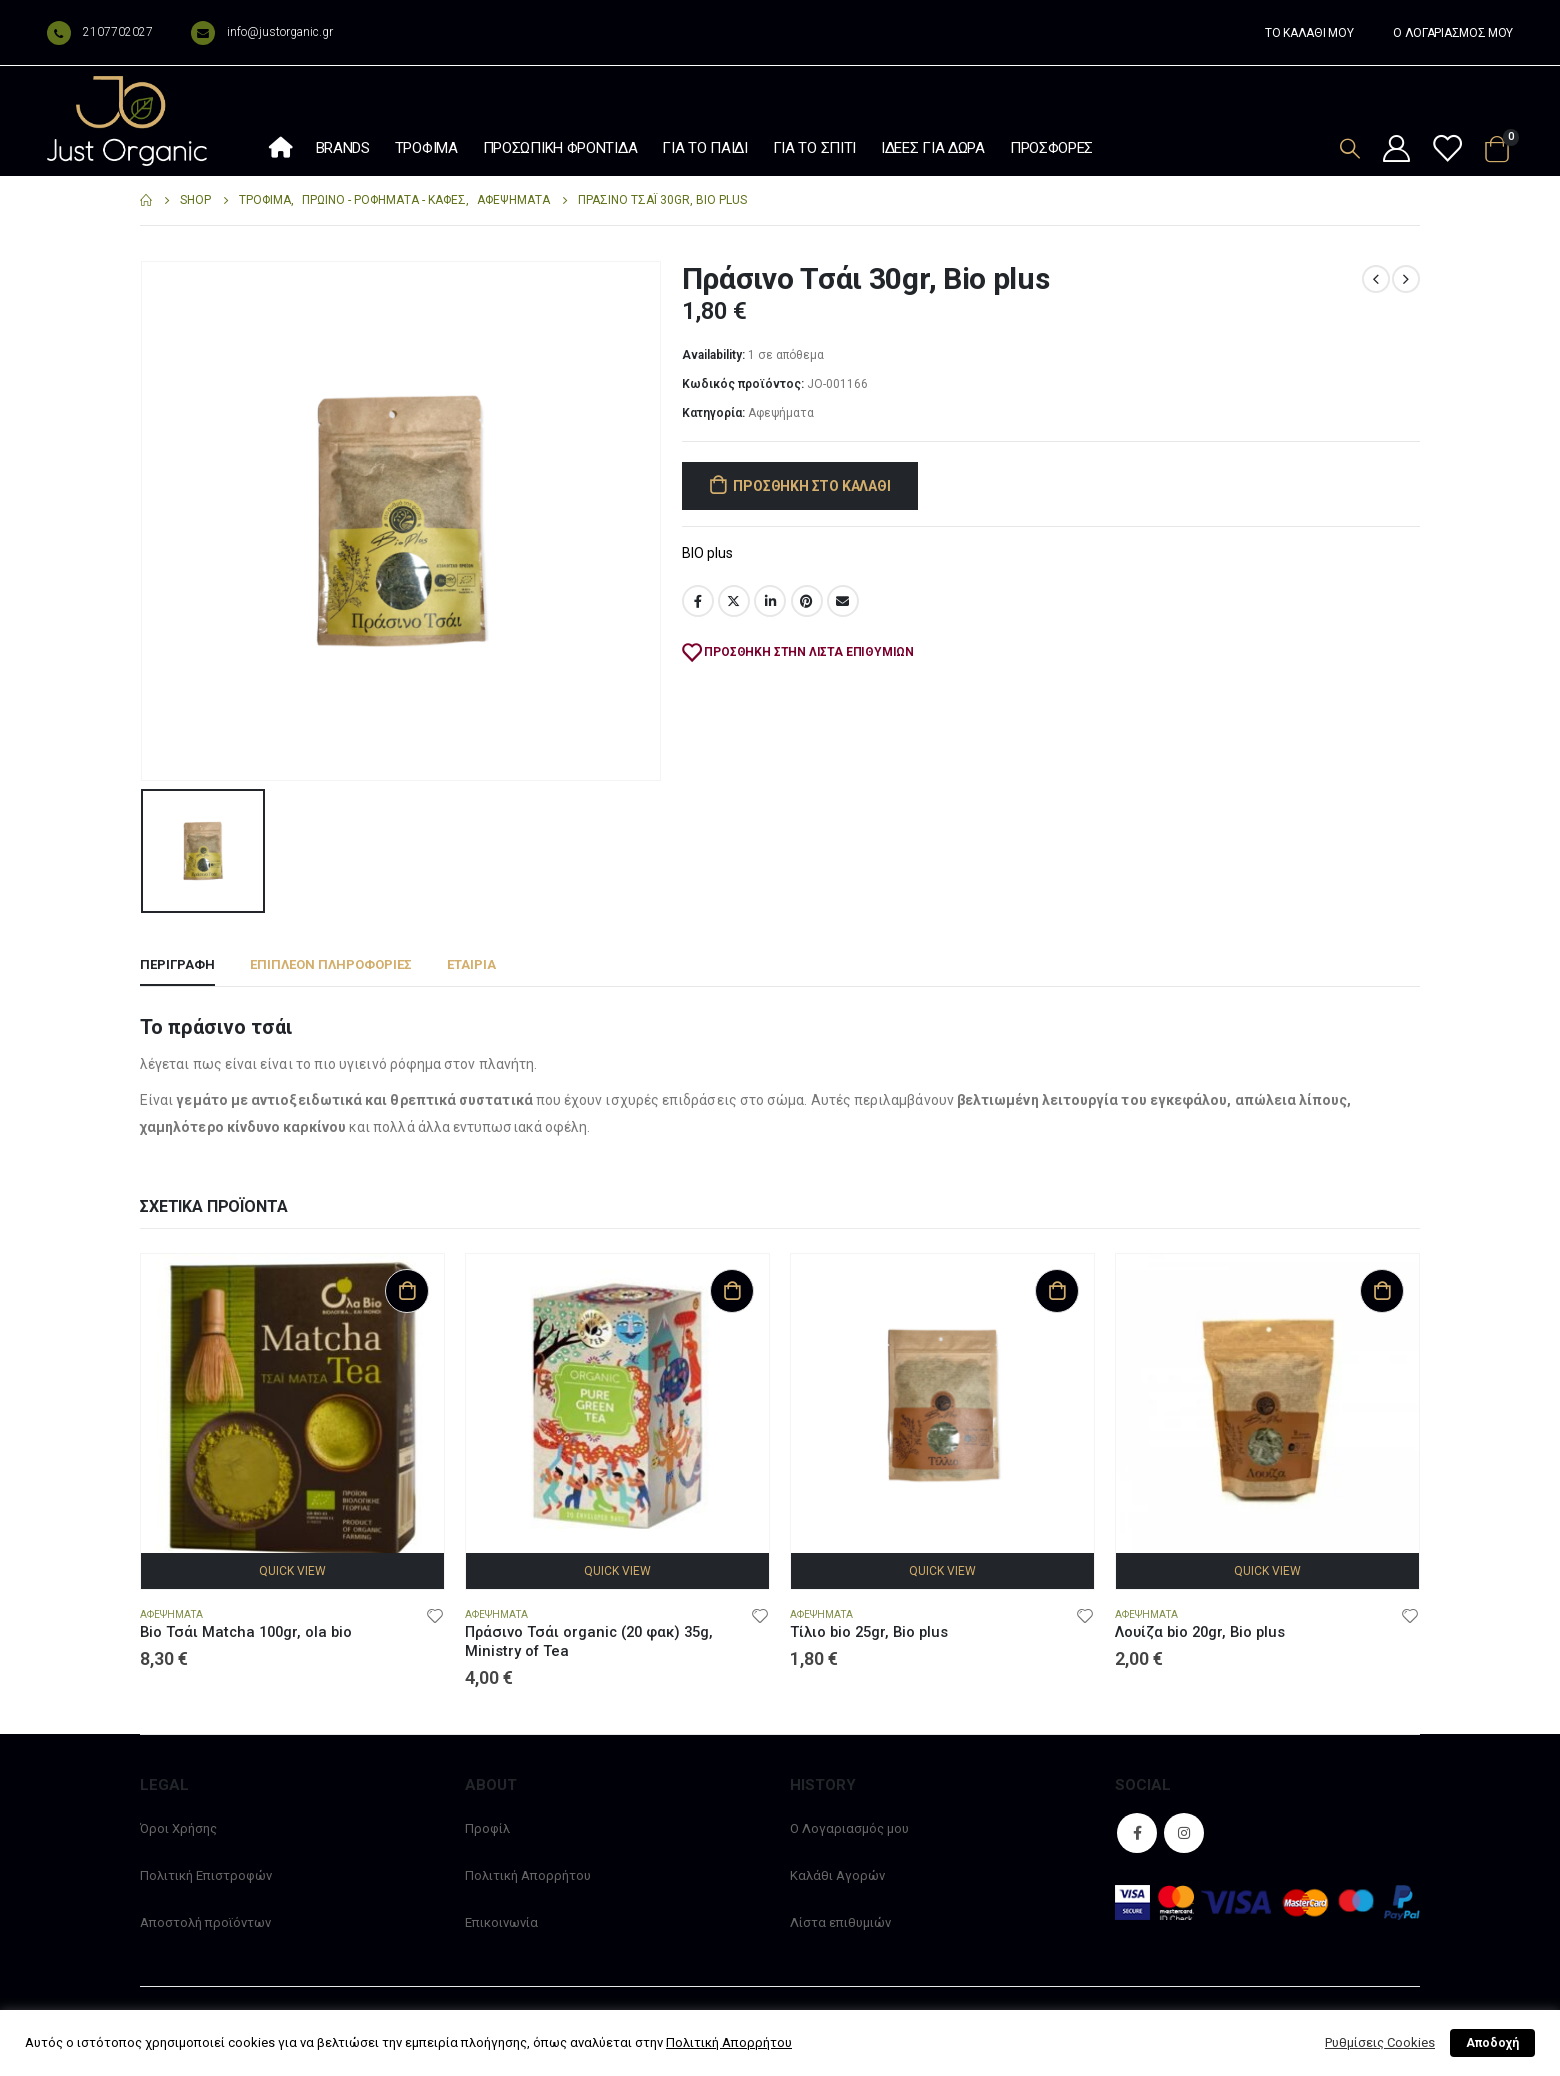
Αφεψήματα (781, 413)
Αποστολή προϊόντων (205, 1922)
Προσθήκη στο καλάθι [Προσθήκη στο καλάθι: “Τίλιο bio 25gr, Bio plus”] (1057, 1291)
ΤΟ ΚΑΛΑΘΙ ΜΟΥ (1309, 33)
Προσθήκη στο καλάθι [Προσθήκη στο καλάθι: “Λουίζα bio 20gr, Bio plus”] (1382, 1291)
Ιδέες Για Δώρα (933, 148)
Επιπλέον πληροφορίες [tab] (331, 964)
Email (843, 601)
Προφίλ (487, 1828)
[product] (292, 1405)
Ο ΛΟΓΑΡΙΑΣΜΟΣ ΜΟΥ (1453, 33)
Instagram (1184, 1833)
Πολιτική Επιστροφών (206, 1875)
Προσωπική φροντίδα (560, 148)
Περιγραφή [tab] (177, 964)
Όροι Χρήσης (178, 1828)
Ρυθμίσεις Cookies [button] (1380, 2042)
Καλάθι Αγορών (837, 1875)
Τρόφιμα (426, 148)
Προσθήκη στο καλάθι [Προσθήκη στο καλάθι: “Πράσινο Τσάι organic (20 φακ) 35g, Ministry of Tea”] (732, 1291)
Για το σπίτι (814, 148)
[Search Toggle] (1350, 148)
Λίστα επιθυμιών (840, 1922)
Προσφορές (1051, 148)
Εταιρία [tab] (471, 964)
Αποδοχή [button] (1492, 2043)
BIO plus (707, 553)
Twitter (734, 601)
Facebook (698, 601)
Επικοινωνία (501, 1922)
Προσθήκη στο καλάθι (811, 486)
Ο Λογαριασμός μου (849, 1828)
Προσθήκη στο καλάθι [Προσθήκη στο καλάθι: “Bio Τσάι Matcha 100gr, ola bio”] (407, 1291)
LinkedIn (770, 601)
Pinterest (807, 601)
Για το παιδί (704, 148)
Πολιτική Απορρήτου (528, 1875)
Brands (343, 148)
